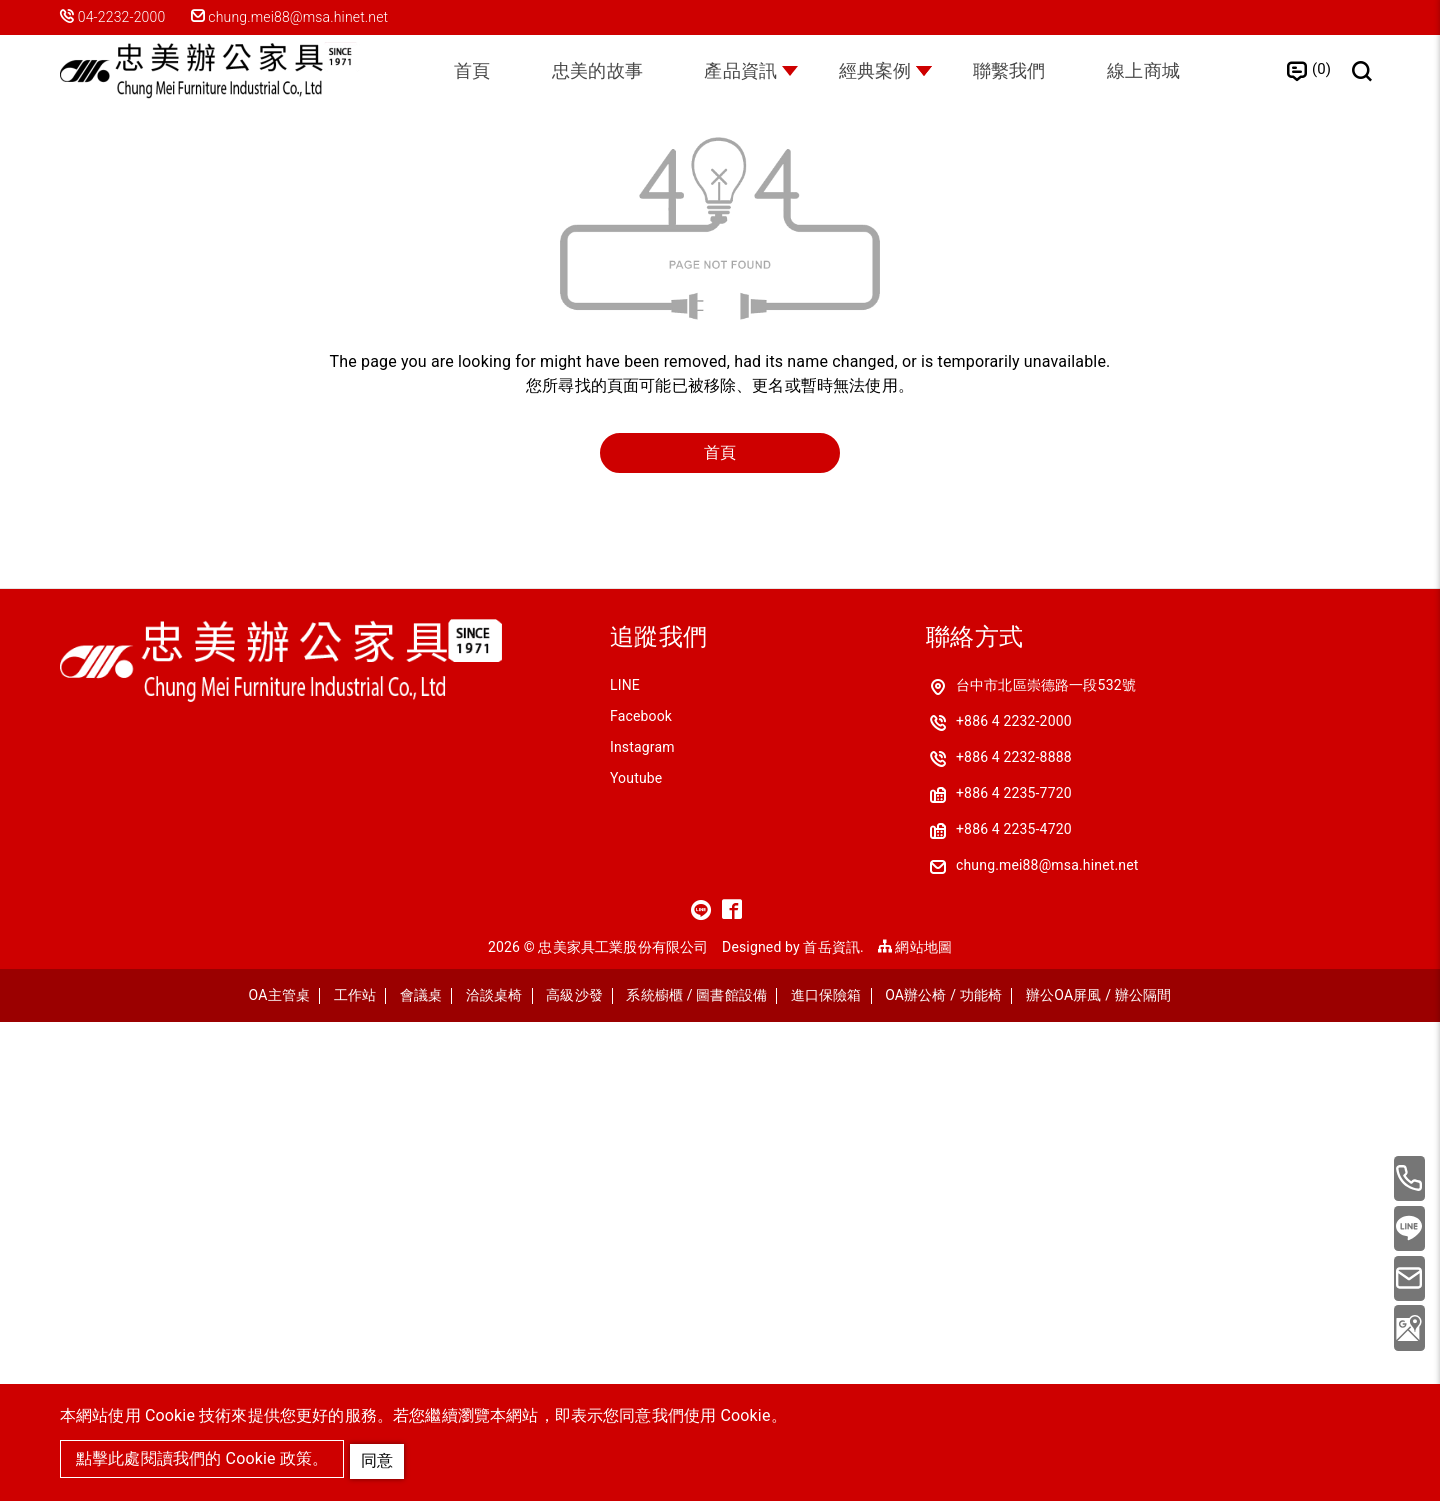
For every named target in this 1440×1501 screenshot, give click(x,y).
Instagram (642, 1226)
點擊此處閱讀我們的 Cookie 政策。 (202, 1459)
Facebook (641, 1195)
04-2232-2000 (122, 17)
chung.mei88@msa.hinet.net (298, 17)
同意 (380, 1457)
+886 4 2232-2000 (1014, 1200)
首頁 (451, 73)
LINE (625, 1164)
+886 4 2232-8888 (1014, 1236)
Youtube (636, 1257)
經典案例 (879, 73)
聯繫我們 (1022, 73)
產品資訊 (736, 73)
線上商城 (1164, 73)
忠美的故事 (584, 73)
